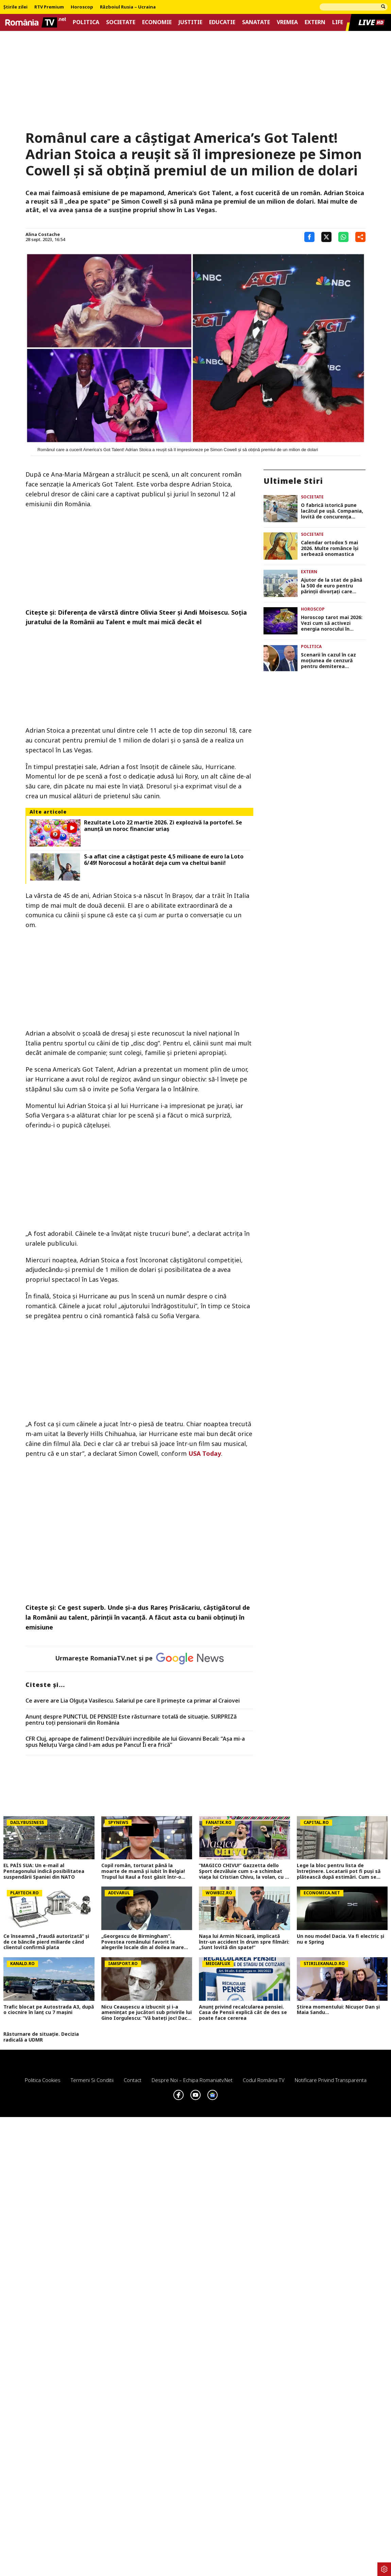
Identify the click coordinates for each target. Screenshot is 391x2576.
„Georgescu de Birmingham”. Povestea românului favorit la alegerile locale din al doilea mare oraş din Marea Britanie (142, 1941)
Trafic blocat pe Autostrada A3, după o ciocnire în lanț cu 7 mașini (48, 2010)
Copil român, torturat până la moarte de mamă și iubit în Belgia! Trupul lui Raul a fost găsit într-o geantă (143, 1871)
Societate (120, 22)
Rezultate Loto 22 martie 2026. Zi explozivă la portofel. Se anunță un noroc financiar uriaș (163, 825)
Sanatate (256, 22)
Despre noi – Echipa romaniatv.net (192, 2080)
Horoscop (82, 7)
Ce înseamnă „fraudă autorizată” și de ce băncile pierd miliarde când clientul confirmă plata (46, 1941)
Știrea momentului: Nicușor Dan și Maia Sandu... (338, 2010)
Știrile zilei (15, 7)
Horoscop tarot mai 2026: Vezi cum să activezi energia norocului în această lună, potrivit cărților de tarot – (331, 623)
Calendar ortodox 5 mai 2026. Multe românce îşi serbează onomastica (329, 548)
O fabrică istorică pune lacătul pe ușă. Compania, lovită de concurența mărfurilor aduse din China (332, 510)
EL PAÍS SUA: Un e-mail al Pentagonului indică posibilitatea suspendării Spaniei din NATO (43, 1871)
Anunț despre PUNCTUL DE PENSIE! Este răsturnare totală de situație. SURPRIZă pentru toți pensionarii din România (131, 1720)
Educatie (222, 22)
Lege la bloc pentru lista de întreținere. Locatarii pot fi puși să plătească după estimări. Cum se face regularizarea (338, 1871)
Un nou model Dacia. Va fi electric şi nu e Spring (340, 1939)
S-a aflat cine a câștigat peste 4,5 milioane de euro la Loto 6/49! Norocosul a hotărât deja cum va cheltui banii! (163, 859)
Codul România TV (264, 2080)
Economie (157, 22)
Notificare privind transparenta (331, 2080)
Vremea (287, 22)
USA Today (204, 1453)
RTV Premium (49, 7)
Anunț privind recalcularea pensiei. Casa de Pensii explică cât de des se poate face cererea (243, 2012)
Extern (315, 22)
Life (337, 22)
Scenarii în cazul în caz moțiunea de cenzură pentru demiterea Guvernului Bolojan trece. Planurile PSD (331, 660)
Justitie (190, 22)
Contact (132, 2080)
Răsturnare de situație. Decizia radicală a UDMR (41, 2037)
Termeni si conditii (92, 2080)
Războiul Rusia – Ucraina (128, 7)
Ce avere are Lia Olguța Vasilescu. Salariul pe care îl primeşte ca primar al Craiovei (133, 1701)
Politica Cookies (43, 2080)
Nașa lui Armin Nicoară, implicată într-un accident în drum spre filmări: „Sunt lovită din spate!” (244, 1941)
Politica (86, 22)
